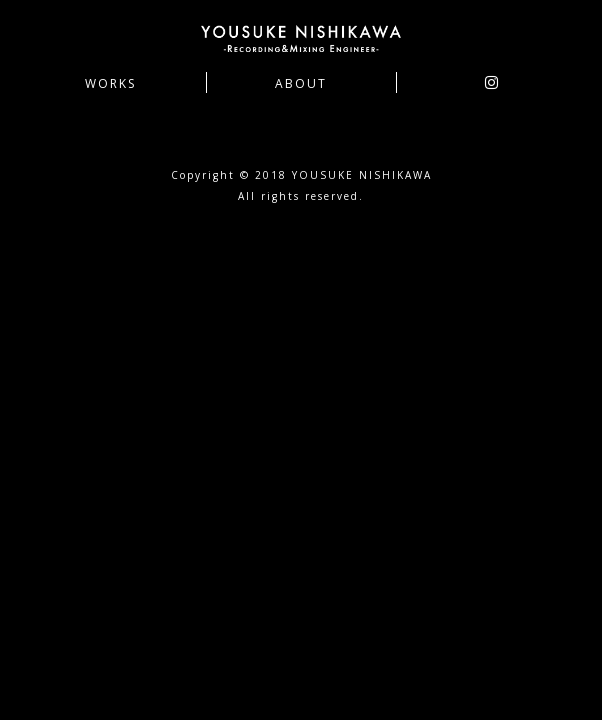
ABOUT (301, 84)
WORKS (110, 84)
